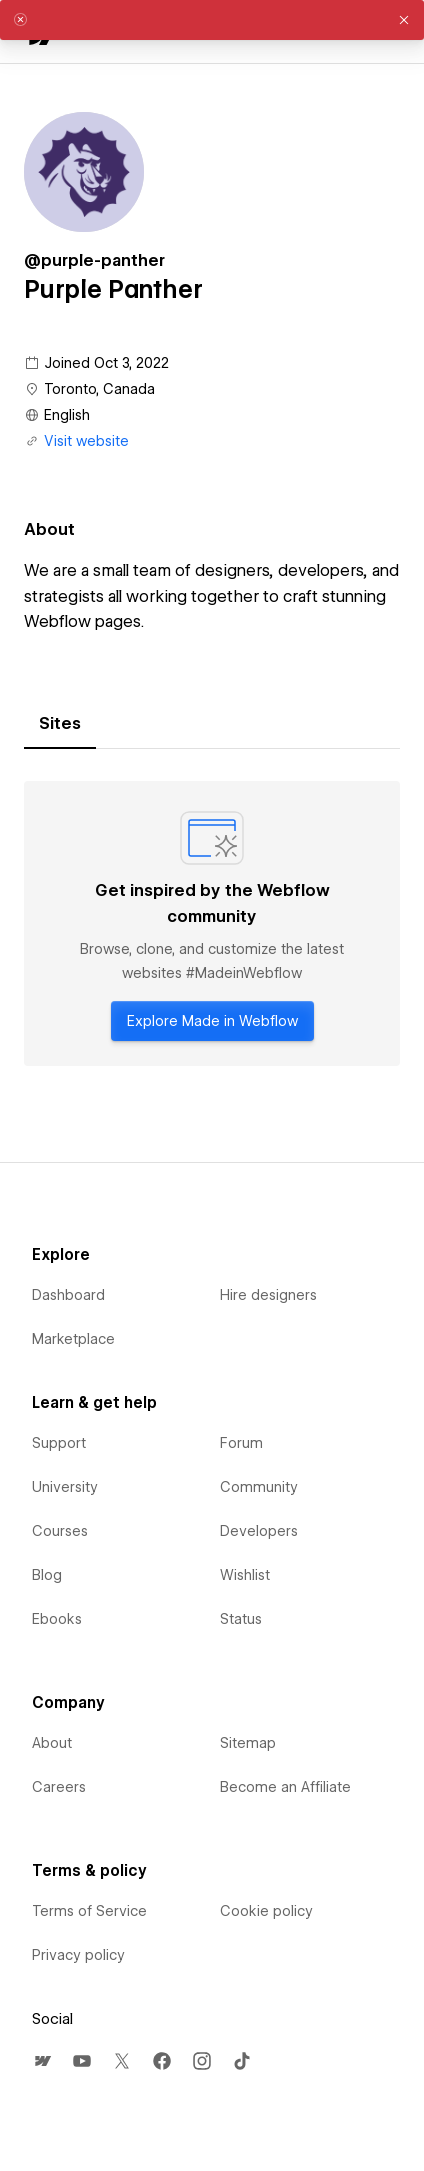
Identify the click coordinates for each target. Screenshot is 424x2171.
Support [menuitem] (59, 1443)
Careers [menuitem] (59, 1787)
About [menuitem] (52, 1743)
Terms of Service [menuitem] (89, 1911)
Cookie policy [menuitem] (266, 1911)
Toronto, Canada (99, 389)
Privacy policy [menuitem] (78, 1955)
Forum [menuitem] (241, 1443)
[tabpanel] (212, 923)
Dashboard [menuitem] (68, 1295)
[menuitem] (42, 2061)
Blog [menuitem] (47, 1575)
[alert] (212, 20)
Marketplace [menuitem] (73, 1339)
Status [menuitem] (241, 1619)
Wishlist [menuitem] (245, 1575)
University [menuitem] (65, 1487)
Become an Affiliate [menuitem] (285, 1787)
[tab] (60, 724)
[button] (404, 20)
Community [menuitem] (259, 1487)
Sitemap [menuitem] (248, 1743)
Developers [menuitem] (259, 1531)
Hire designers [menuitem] (268, 1295)
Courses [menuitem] (60, 1531)
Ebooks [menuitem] (57, 1619)
